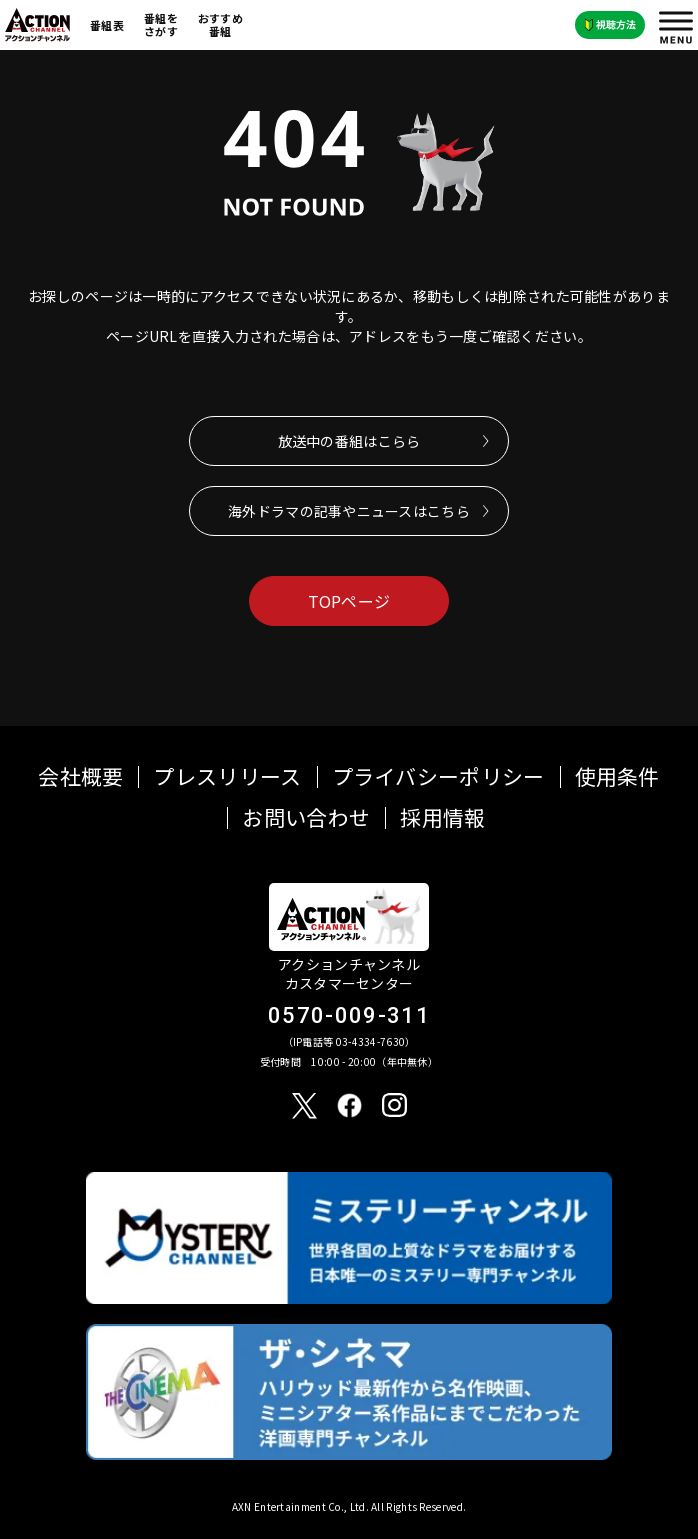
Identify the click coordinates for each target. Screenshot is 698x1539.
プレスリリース (227, 776)
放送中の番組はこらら (349, 441)
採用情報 (442, 817)
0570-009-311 (349, 1015)
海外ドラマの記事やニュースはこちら (349, 511)
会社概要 (80, 776)
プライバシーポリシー (438, 776)
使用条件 (617, 776)
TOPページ (349, 601)
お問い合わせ (306, 817)
